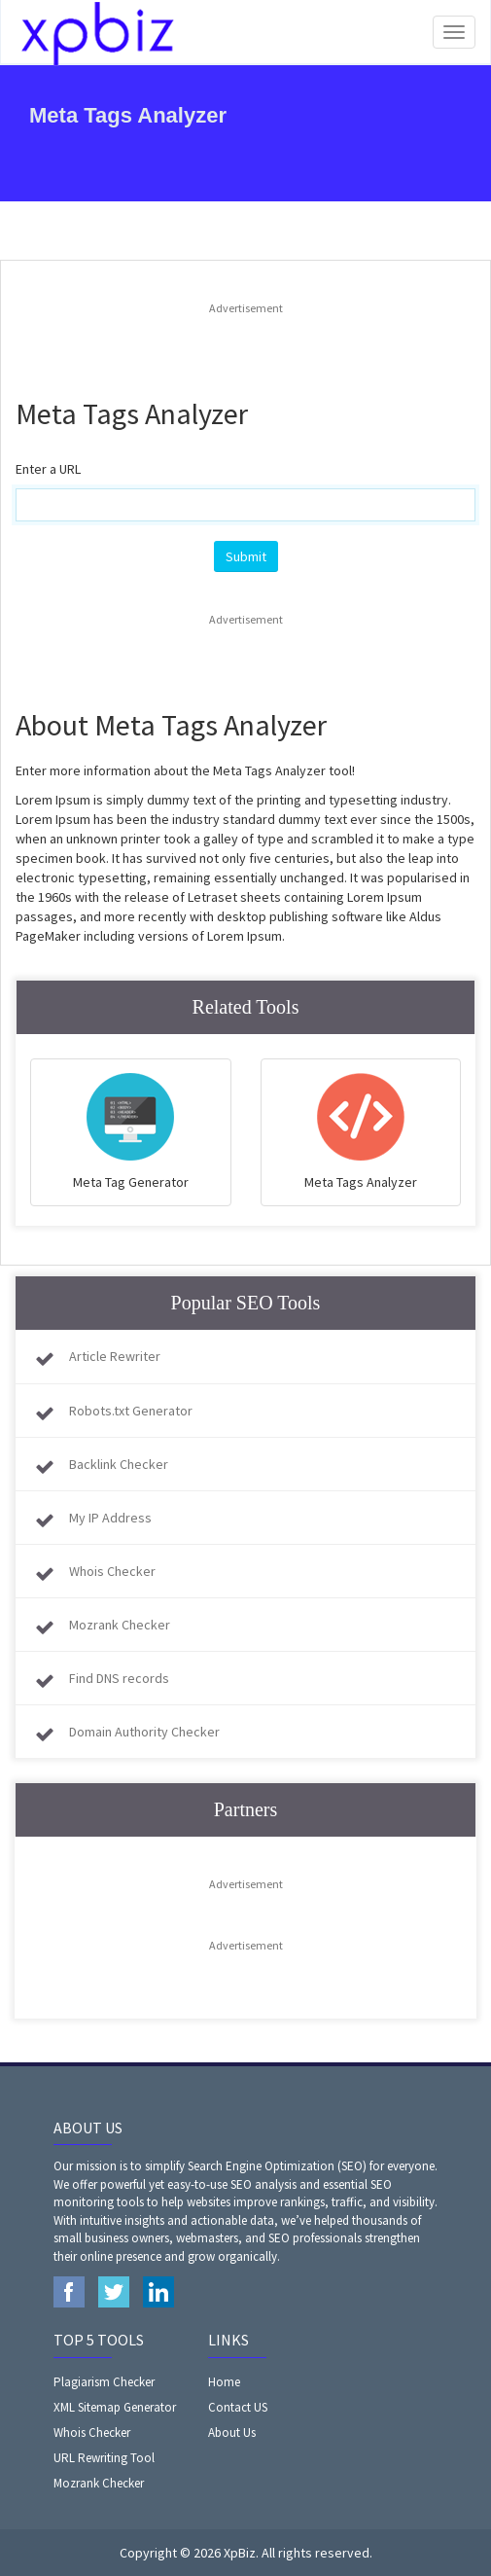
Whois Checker (112, 1571)
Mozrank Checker (119, 1624)
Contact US (237, 2407)
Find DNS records (119, 1678)
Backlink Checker (118, 1464)
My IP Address (110, 1517)
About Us (232, 2432)
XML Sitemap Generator (114, 2407)
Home (224, 2382)
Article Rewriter (114, 1356)
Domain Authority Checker (144, 1731)
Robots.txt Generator (131, 1410)
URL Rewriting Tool (104, 2458)
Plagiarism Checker (104, 2382)
